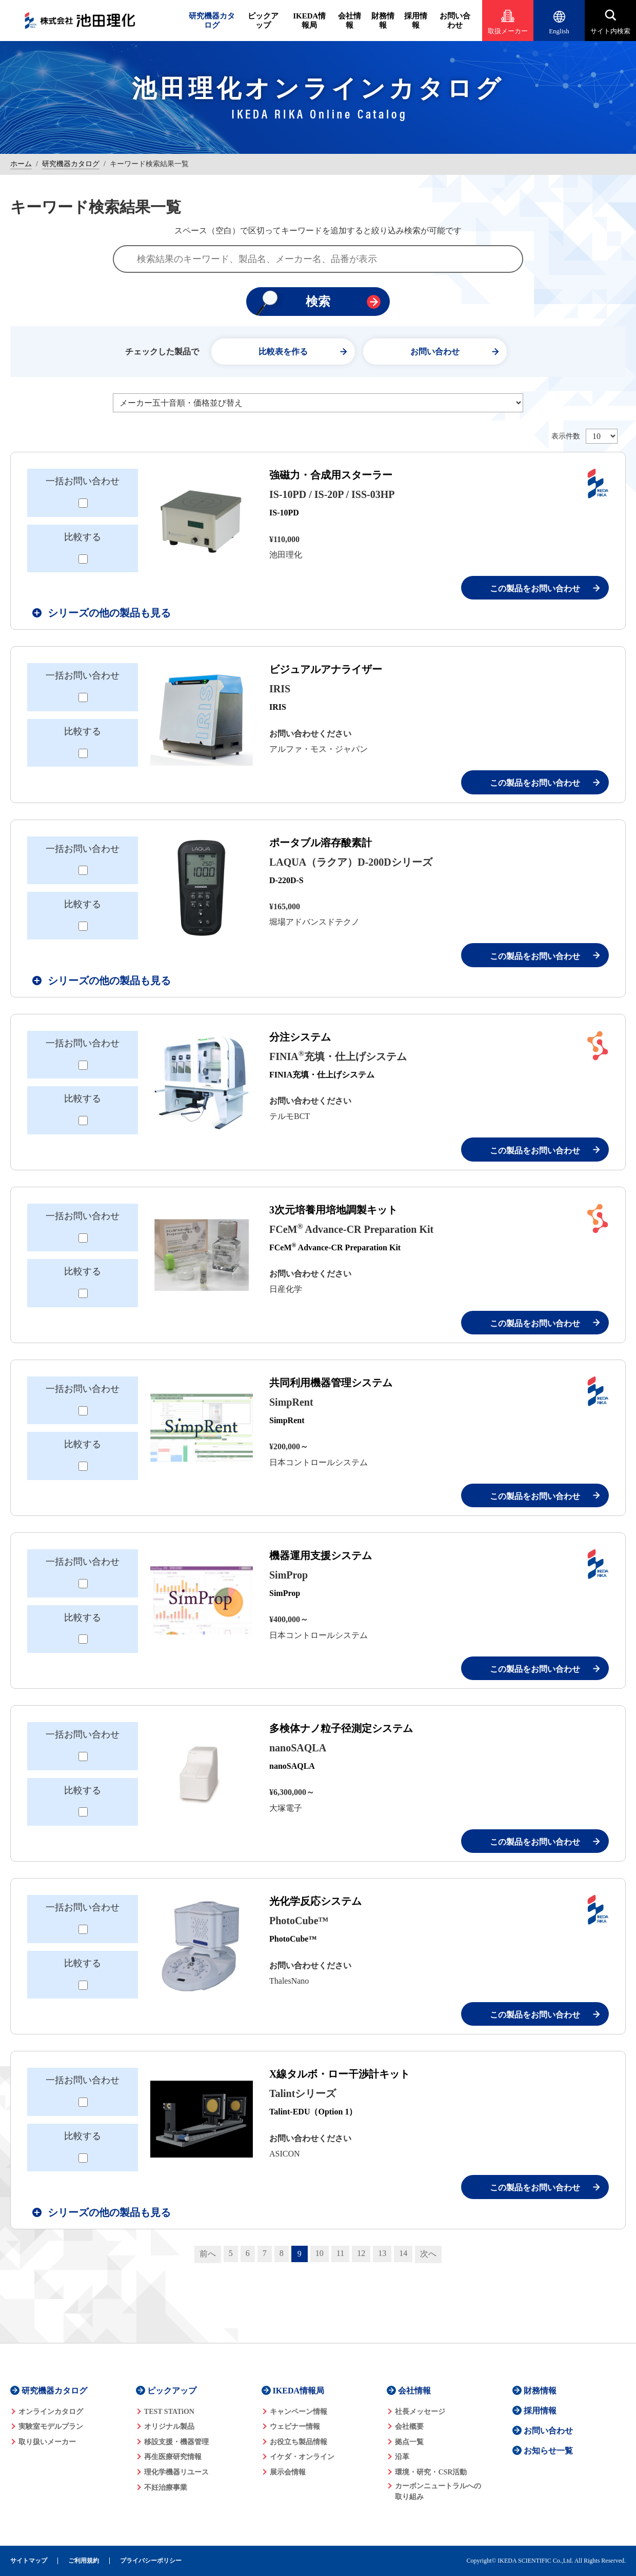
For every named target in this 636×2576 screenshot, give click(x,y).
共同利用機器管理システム (330, 1382)
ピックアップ (263, 20)
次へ (428, 2253)
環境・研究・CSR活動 (431, 2472)
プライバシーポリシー (151, 2561)
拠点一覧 (409, 2442)
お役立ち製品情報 (298, 2442)
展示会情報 (288, 2472)
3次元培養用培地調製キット (333, 1209)
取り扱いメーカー (47, 2442)
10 (319, 2253)
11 (340, 2253)
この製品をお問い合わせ (535, 588)
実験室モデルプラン (50, 2426)
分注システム (300, 1037)
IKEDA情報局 (309, 20)
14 (403, 2253)
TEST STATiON (169, 2411)
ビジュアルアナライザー (325, 669)
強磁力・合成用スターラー (330, 475)
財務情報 (382, 20)
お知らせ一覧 (548, 2450)
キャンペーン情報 (298, 2411)
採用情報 (415, 20)
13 (382, 2253)
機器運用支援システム (320, 1555)
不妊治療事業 (165, 2487)
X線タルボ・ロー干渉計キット (339, 2074)
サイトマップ (28, 2561)
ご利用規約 (83, 2561)
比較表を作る (283, 351)
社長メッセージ (420, 2411)
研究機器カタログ (212, 20)
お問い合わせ (455, 20)
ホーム (21, 164)
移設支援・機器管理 (176, 2442)
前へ (208, 2253)
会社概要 (409, 2426)
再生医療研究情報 (173, 2457)
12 (361, 2253)
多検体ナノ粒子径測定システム (341, 1728)
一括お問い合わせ (83, 481)
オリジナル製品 (169, 2426)
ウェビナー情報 (295, 2426)
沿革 (402, 2457)
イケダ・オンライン (302, 2457)
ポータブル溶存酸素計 (320, 842)
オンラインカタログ (50, 2411)
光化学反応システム (315, 1901)
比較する (82, 537)
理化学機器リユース (176, 2472)
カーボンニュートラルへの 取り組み (438, 2491)
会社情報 (349, 20)
